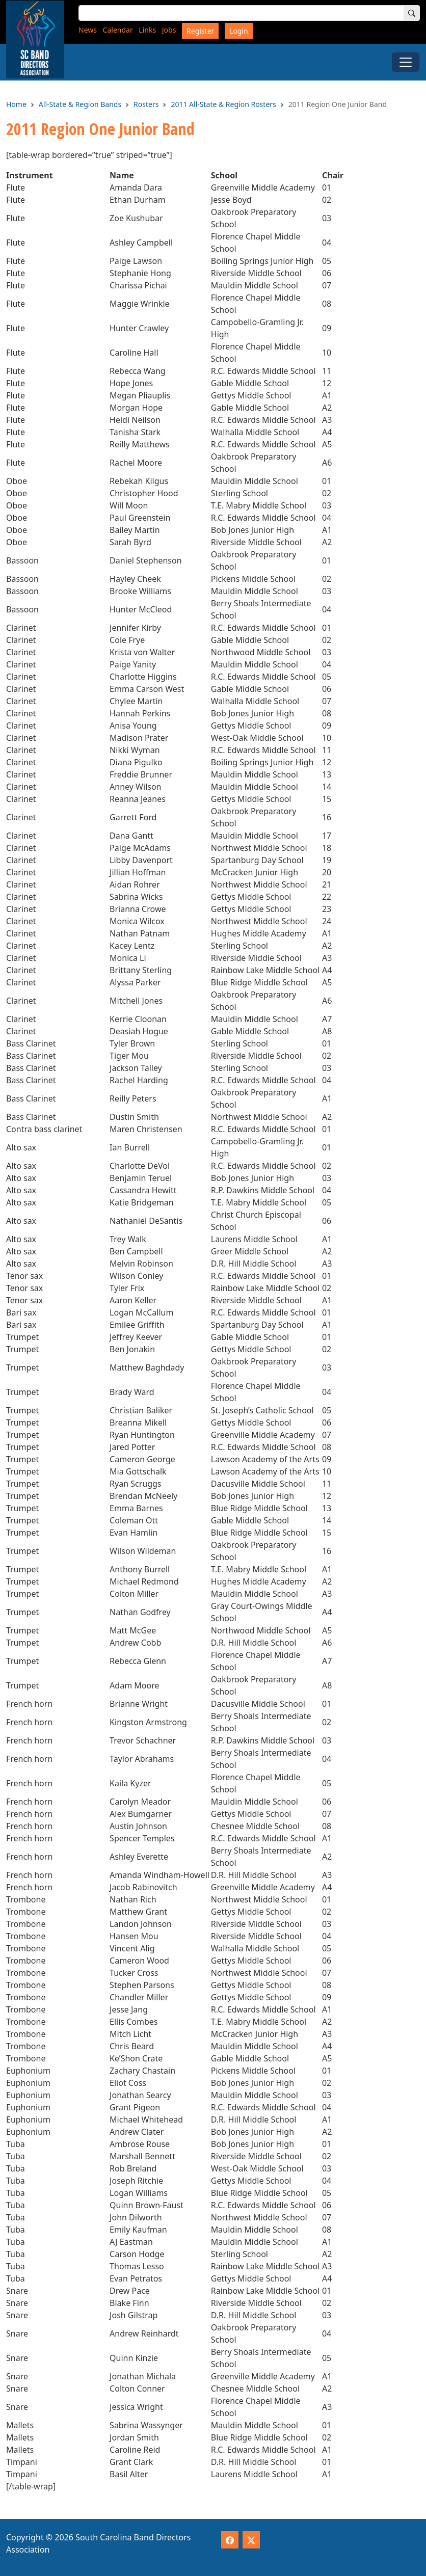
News (87, 30)
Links (147, 30)
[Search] (412, 13)
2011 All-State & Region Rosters (223, 104)
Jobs (169, 30)
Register (200, 31)
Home (16, 104)
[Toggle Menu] (405, 62)
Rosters (146, 104)
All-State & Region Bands (80, 104)
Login (238, 31)
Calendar (118, 30)
